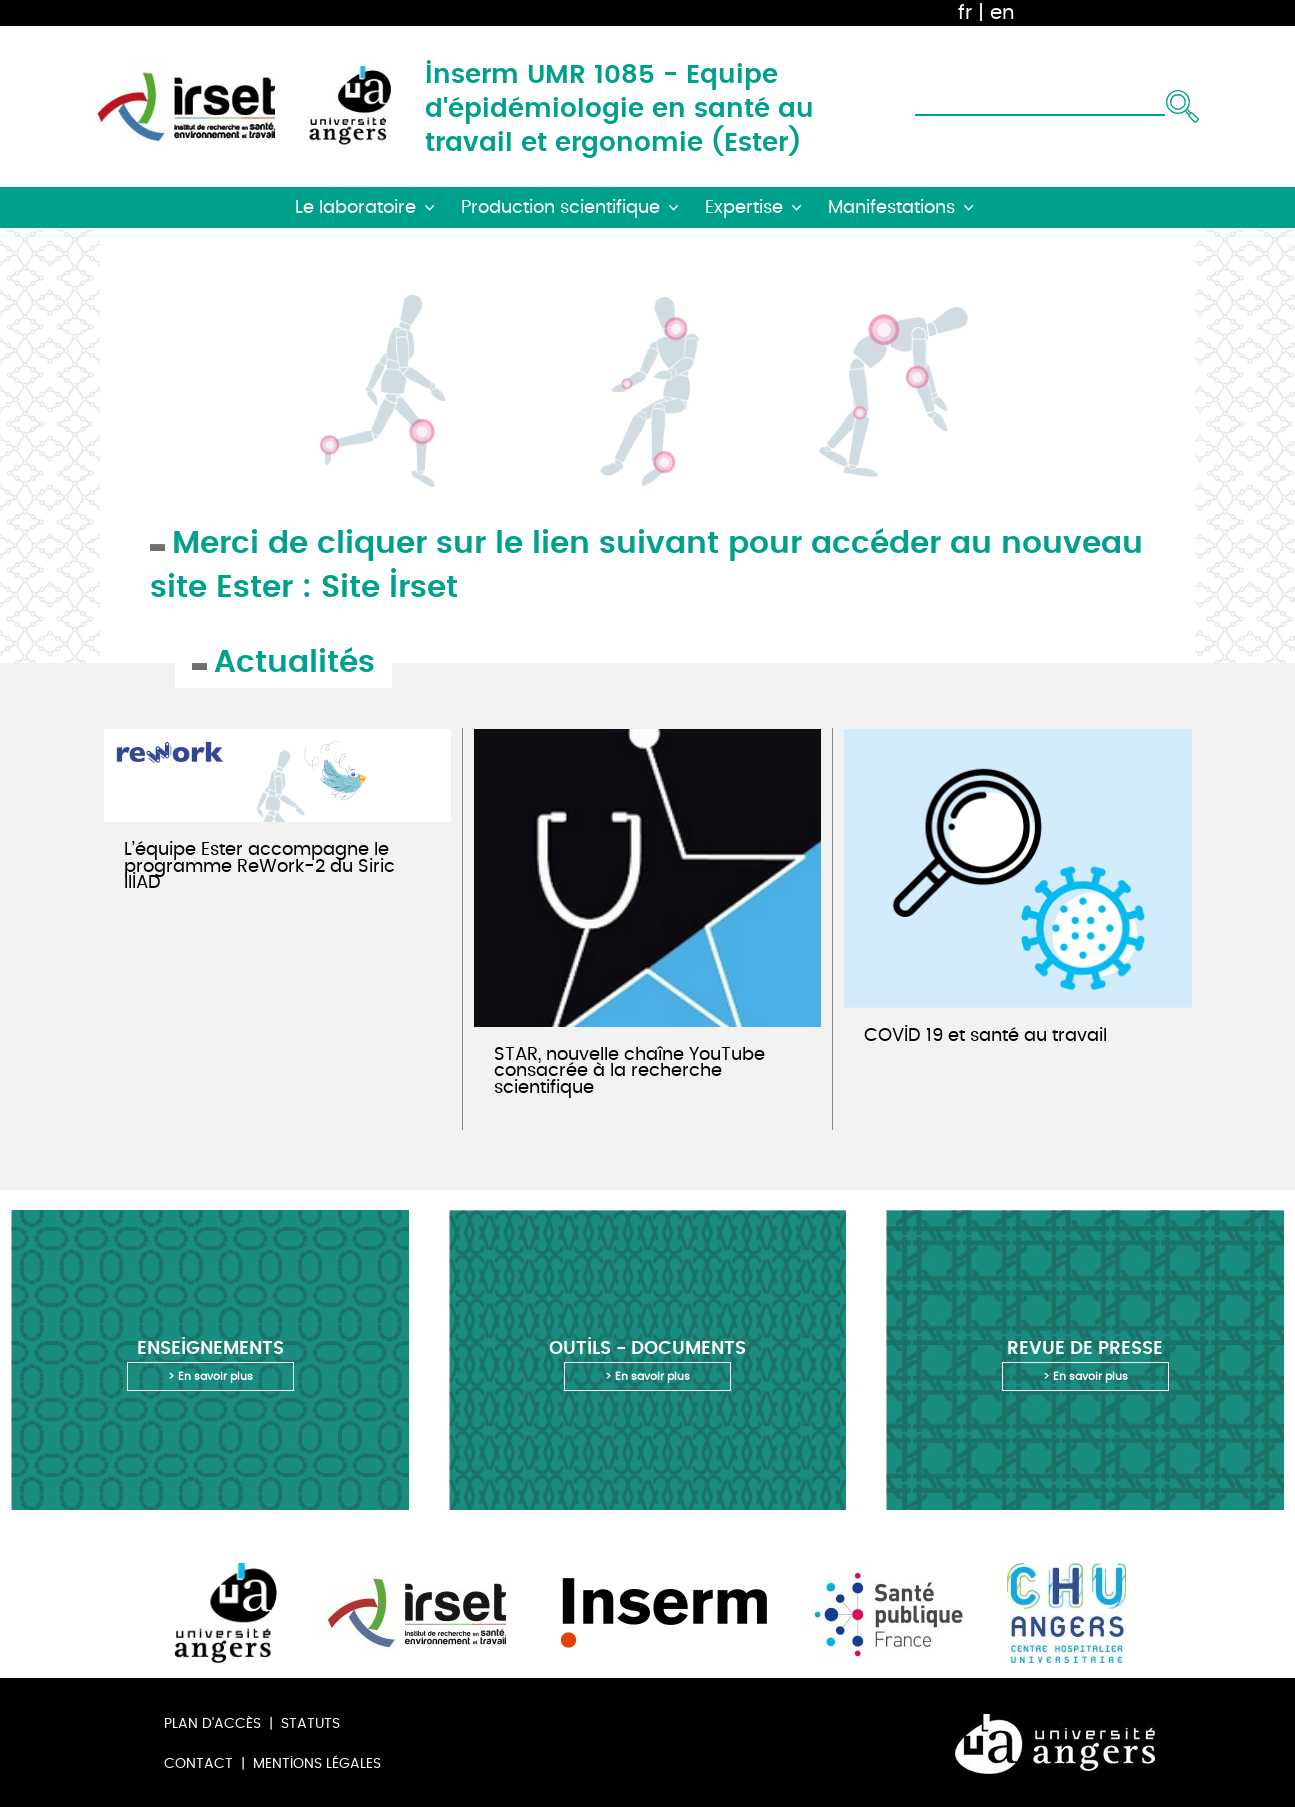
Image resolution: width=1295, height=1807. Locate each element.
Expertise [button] (744, 207)
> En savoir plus (210, 1376)
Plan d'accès (212, 1723)
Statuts (310, 1723)
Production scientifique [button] (560, 207)
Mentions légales (317, 1763)
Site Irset (389, 584)
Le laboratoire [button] (355, 207)
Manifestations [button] (891, 207)
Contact (198, 1763)
